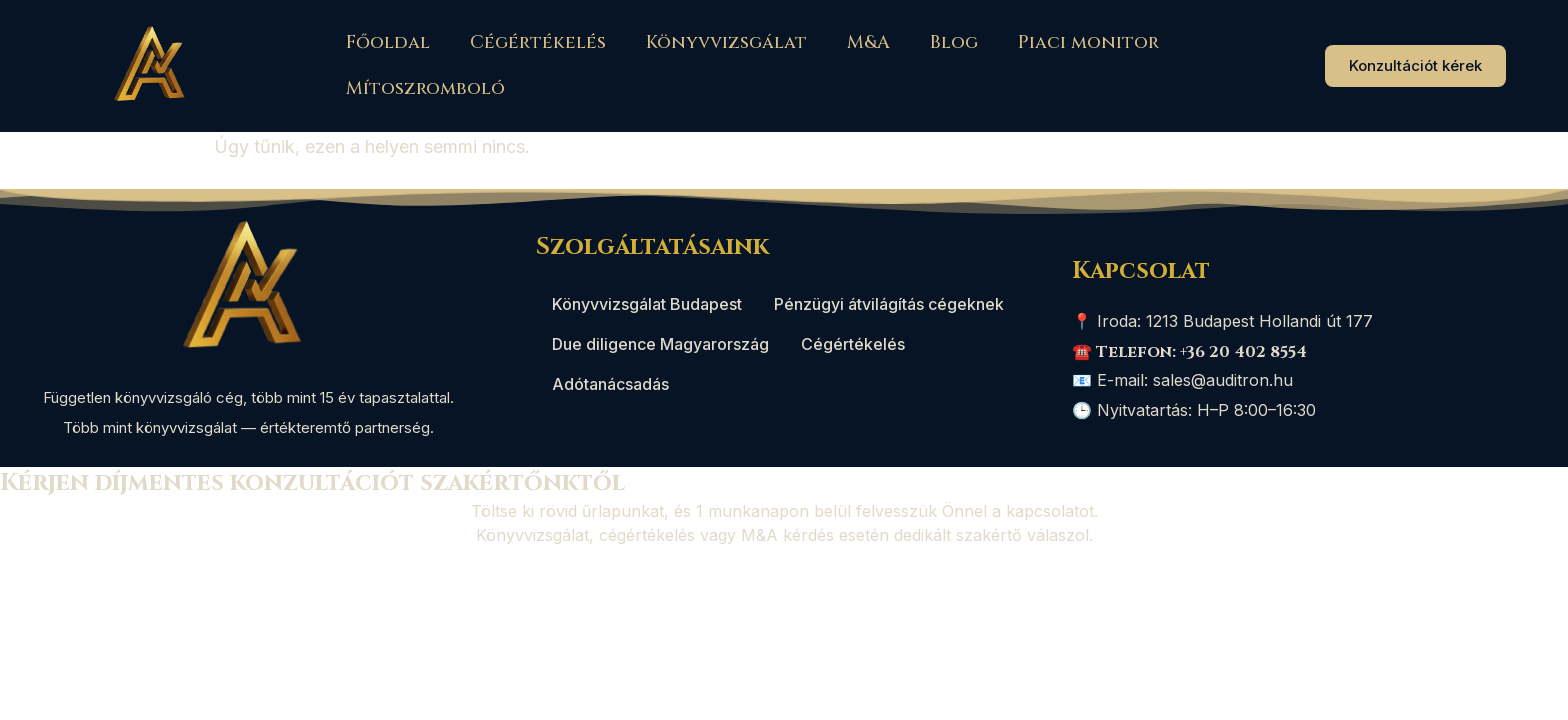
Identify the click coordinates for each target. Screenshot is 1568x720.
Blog (954, 42)
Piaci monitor (1088, 42)
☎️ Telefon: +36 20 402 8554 (1189, 352)
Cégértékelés (538, 42)
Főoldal (388, 42)
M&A (868, 42)
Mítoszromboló (425, 88)
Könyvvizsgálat (726, 42)
